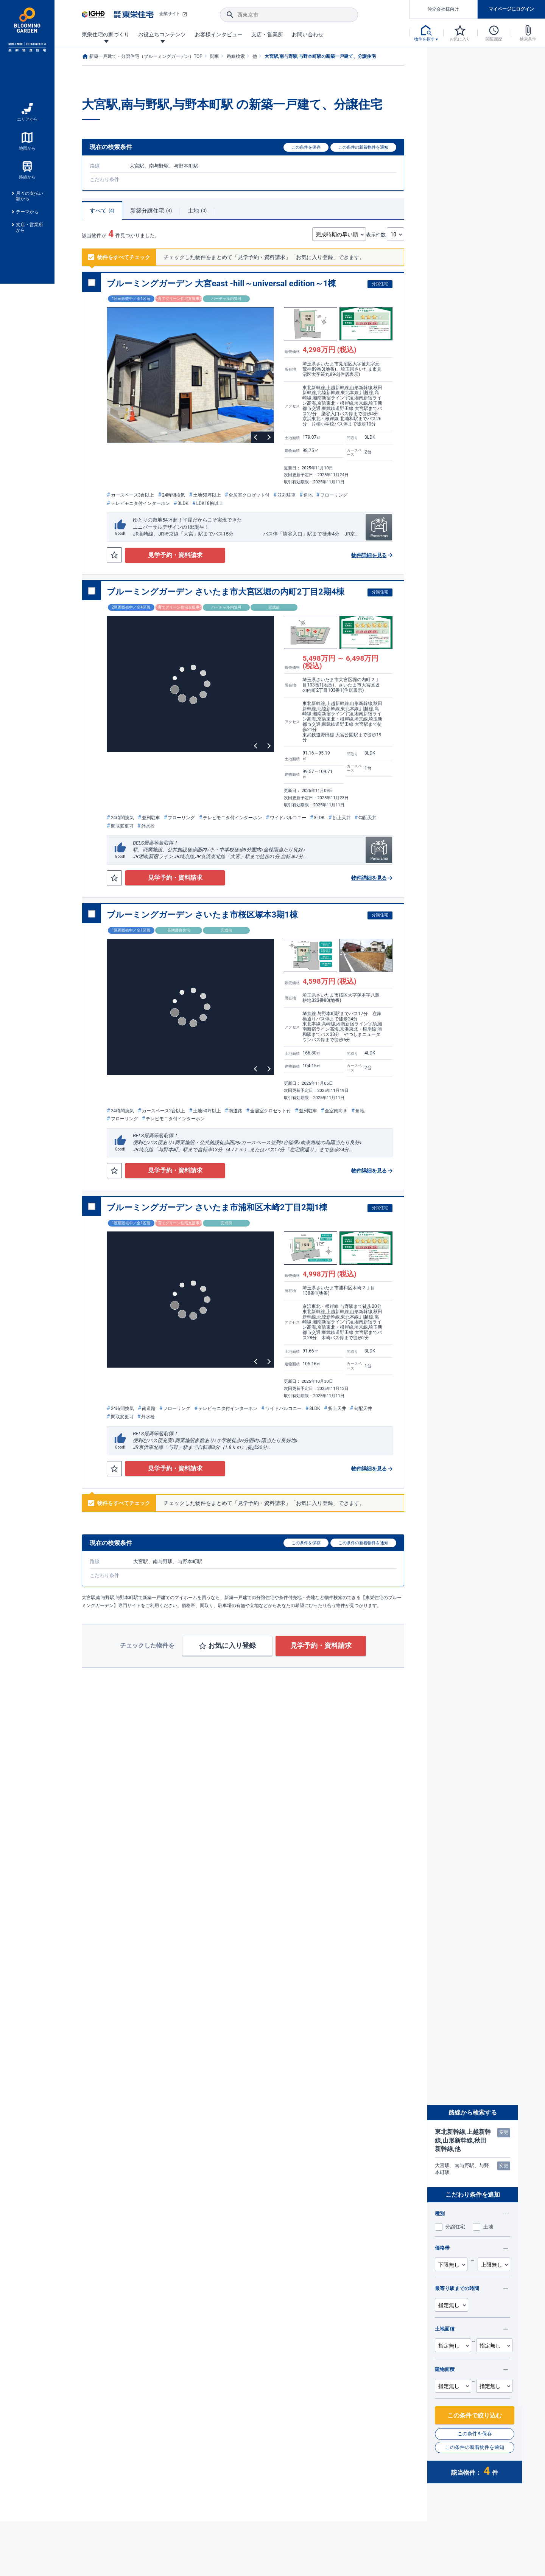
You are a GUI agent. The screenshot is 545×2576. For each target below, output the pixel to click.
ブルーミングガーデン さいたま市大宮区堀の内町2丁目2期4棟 (225, 591)
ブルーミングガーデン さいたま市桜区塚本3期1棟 (202, 914)
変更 (503, 2132)
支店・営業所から (29, 227)
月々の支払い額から (29, 196)
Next (268, 437)
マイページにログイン (511, 9)
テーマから (27, 211)
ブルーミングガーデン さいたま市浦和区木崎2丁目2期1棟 (217, 1207)
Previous (256, 437)
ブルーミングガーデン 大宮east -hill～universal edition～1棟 (221, 283)
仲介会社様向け (443, 9)
